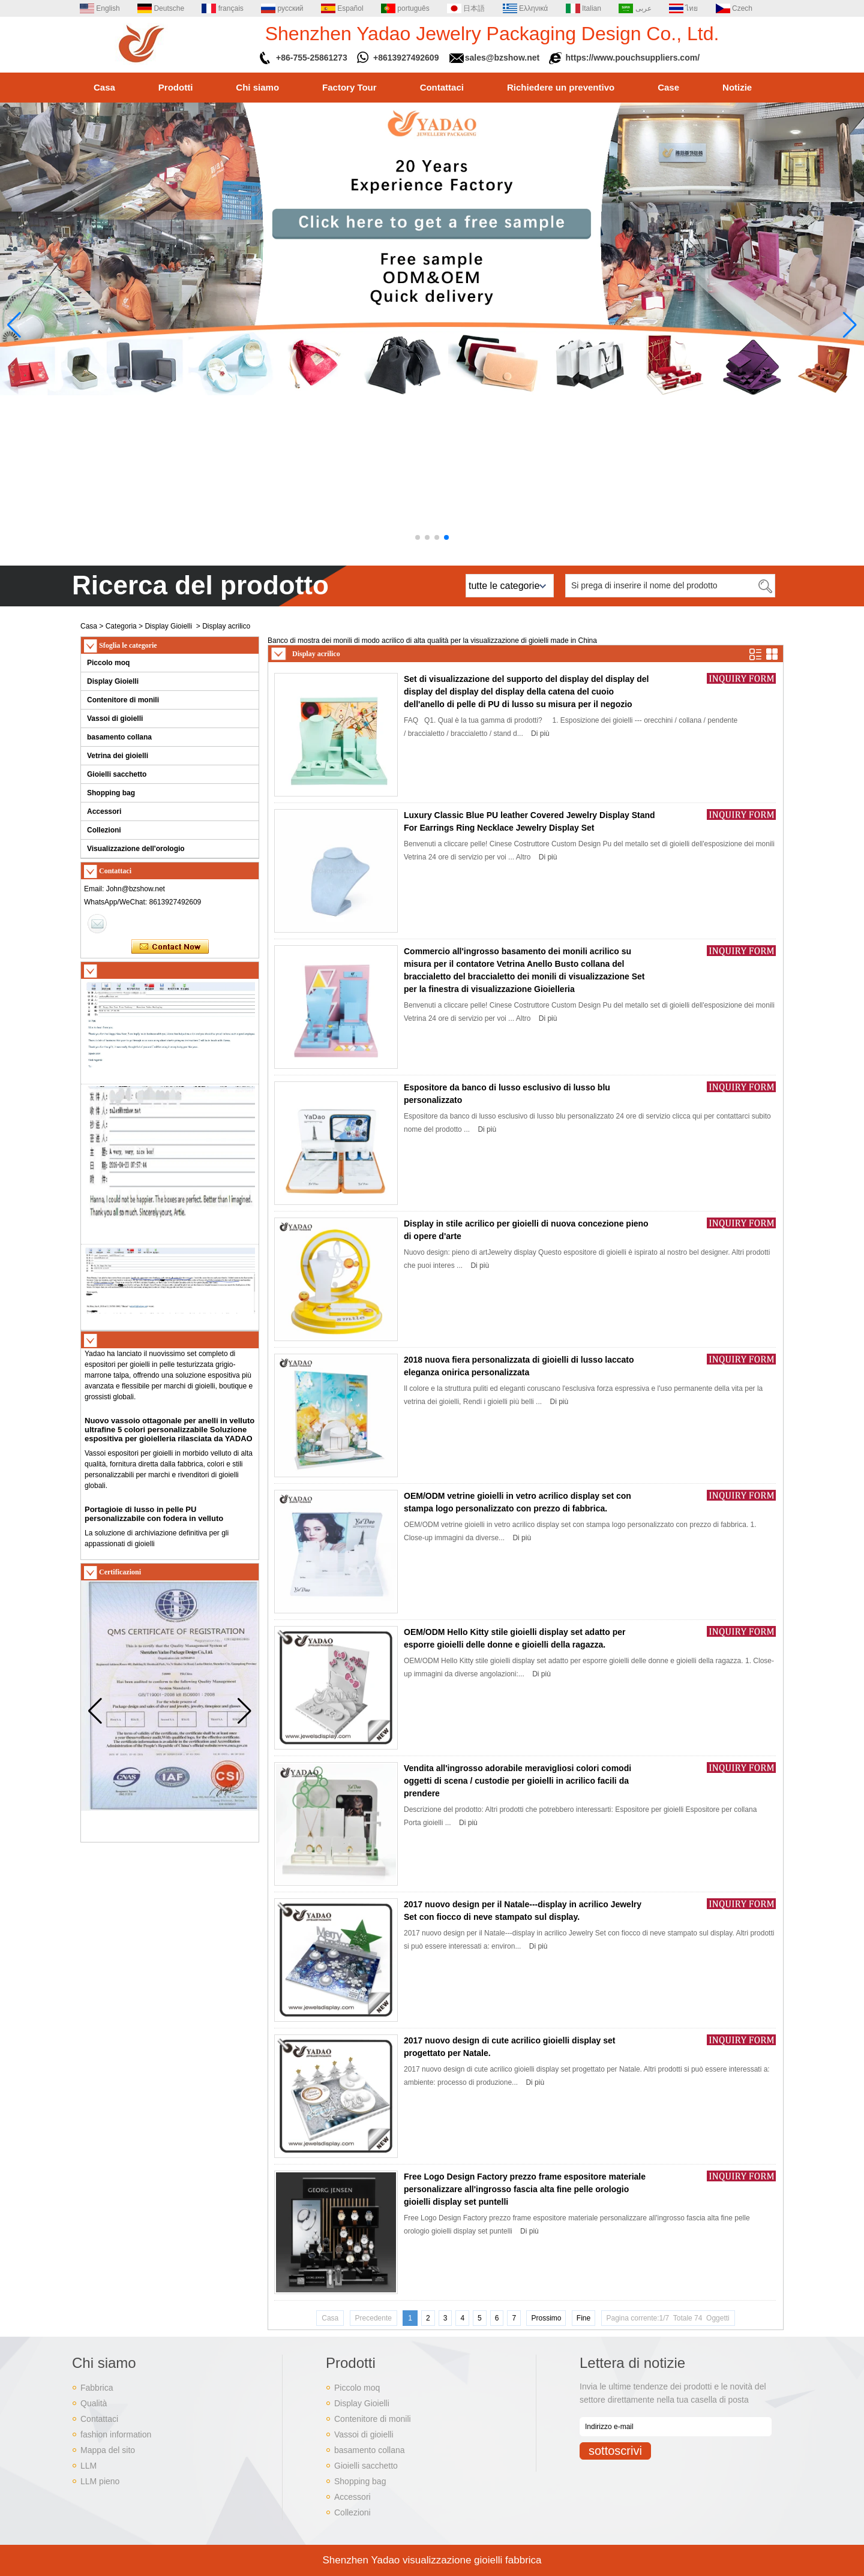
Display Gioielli (168, 626)
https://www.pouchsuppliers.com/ (633, 57)
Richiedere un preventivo (560, 87)
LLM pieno (99, 2481)
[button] (417, 537)
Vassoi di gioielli (115, 718)
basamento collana (119, 737)
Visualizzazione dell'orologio (136, 848)
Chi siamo (257, 87)
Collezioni (104, 830)
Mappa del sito (107, 2450)
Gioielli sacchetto (116, 774)
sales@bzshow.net (502, 57)
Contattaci (442, 87)
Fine (583, 2318)
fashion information (115, 2434)
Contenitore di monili (123, 700)
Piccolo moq (108, 663)
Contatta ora (170, 947)
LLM (88, 2465)
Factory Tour (349, 87)
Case (668, 87)
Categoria (121, 626)
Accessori (104, 811)
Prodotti (175, 87)
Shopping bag (111, 793)
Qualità (93, 2403)
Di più (540, 733)
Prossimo (546, 2318)
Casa (104, 87)
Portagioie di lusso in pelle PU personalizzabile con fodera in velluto (154, 1518)
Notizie (737, 87)
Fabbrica (96, 2387)
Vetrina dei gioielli (117, 756)
